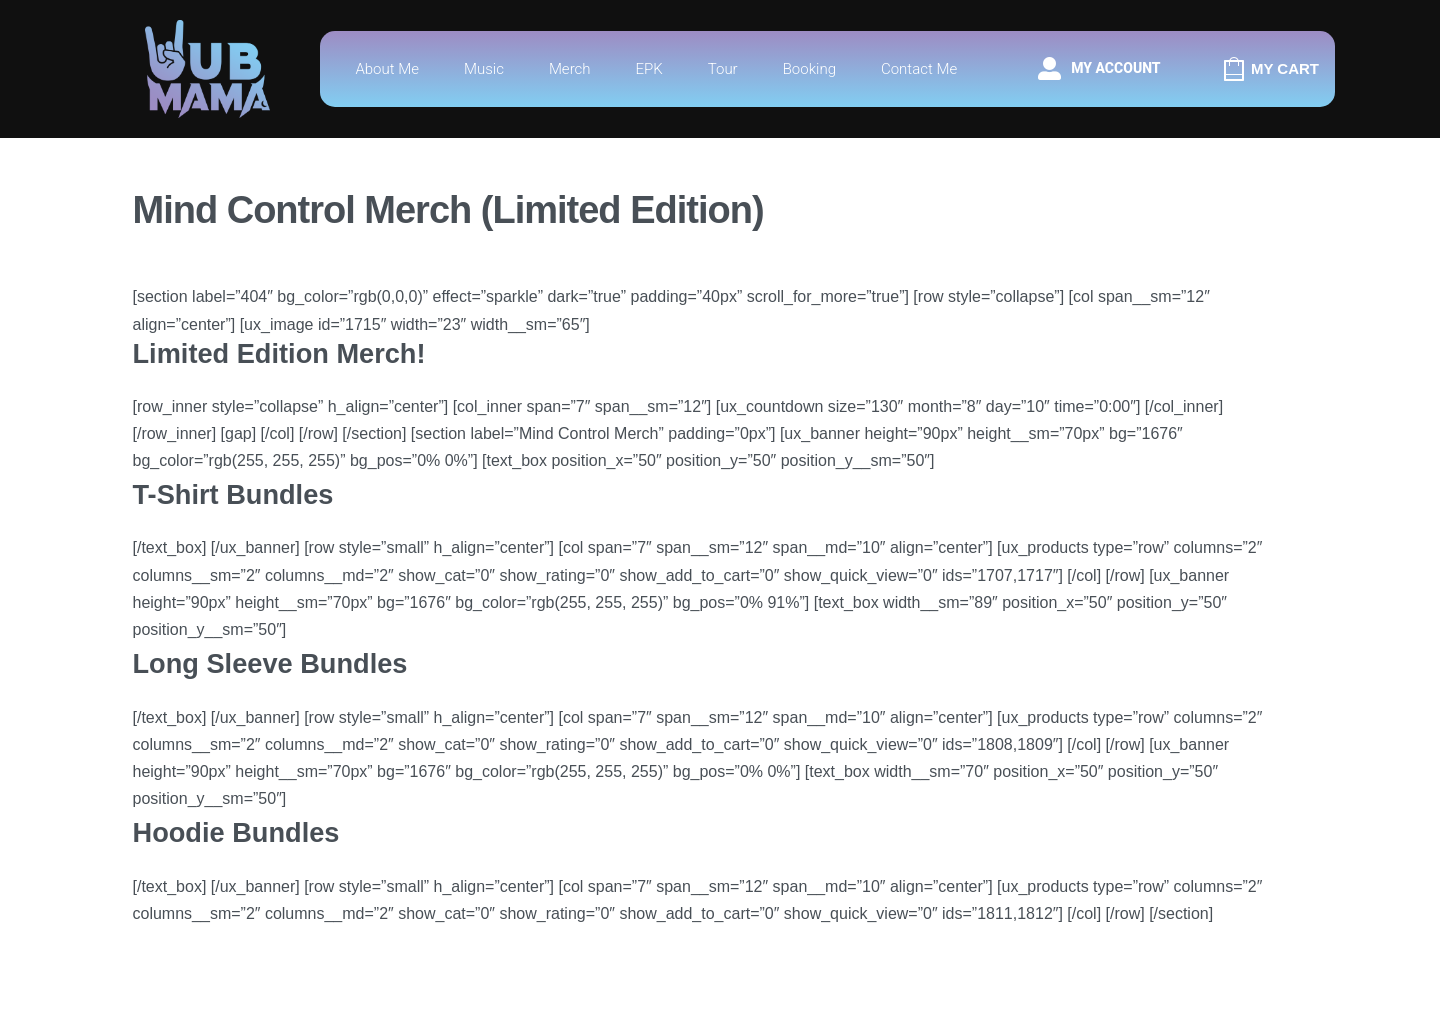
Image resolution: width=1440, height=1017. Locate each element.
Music (484, 69)
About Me (387, 69)
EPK (649, 69)
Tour (723, 69)
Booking (809, 69)
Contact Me (919, 69)
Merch (570, 69)
